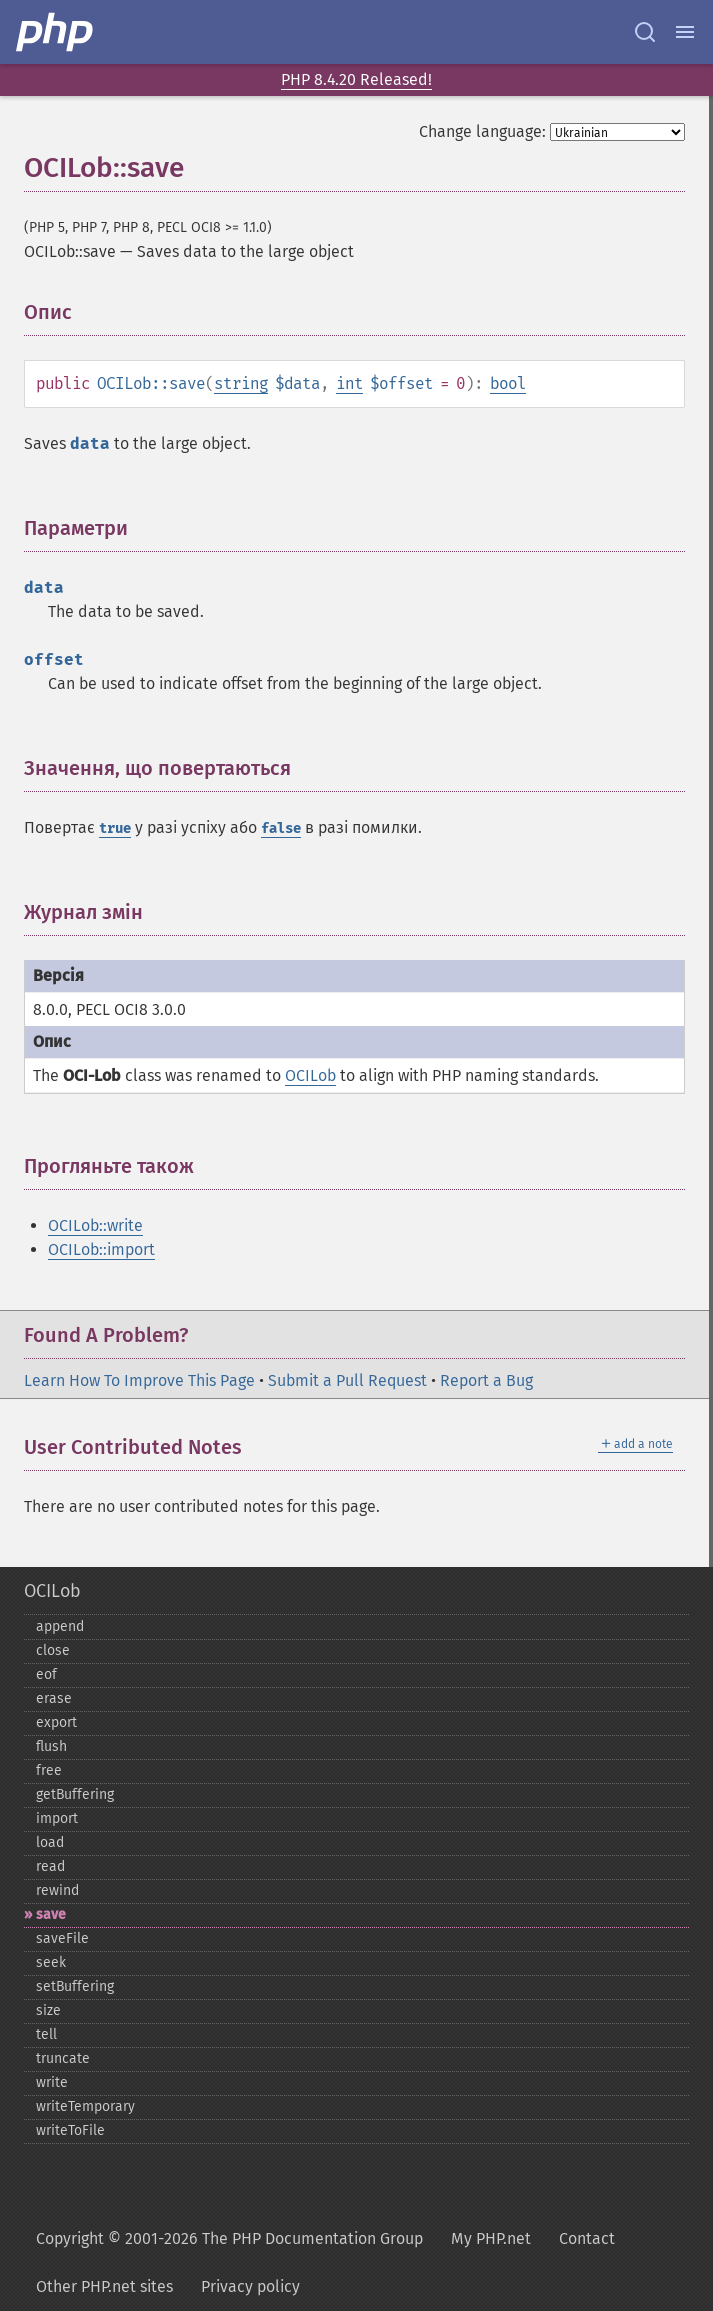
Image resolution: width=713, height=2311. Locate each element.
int (349, 383)
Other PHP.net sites (104, 2286)
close (53, 1650)
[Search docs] (645, 32)
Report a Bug (486, 1380)
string (241, 383)
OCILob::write (95, 1225)
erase (54, 1698)
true (115, 828)
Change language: (482, 131)
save (51, 1914)
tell (46, 2034)
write (52, 2082)
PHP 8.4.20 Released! (356, 79)
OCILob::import (101, 1249)
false (281, 828)
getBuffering (75, 1794)
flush (51, 1746)
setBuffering (75, 1986)
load (50, 1842)
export (56, 1722)
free (49, 1770)
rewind (57, 1890)
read (50, 1866)
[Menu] (685, 32)
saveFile (62, 1938)
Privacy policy (250, 2286)
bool (508, 383)
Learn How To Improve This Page (139, 1380)
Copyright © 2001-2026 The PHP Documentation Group (229, 2238)
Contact (587, 2238)
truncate (63, 2058)
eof (46, 1674)
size (48, 2010)
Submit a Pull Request (347, 1380)
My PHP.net (491, 2238)
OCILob (310, 1075)
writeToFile (70, 2130)
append (60, 1626)
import (57, 1818)
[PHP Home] (56, 32)
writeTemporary (85, 2106)
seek (51, 1962)
